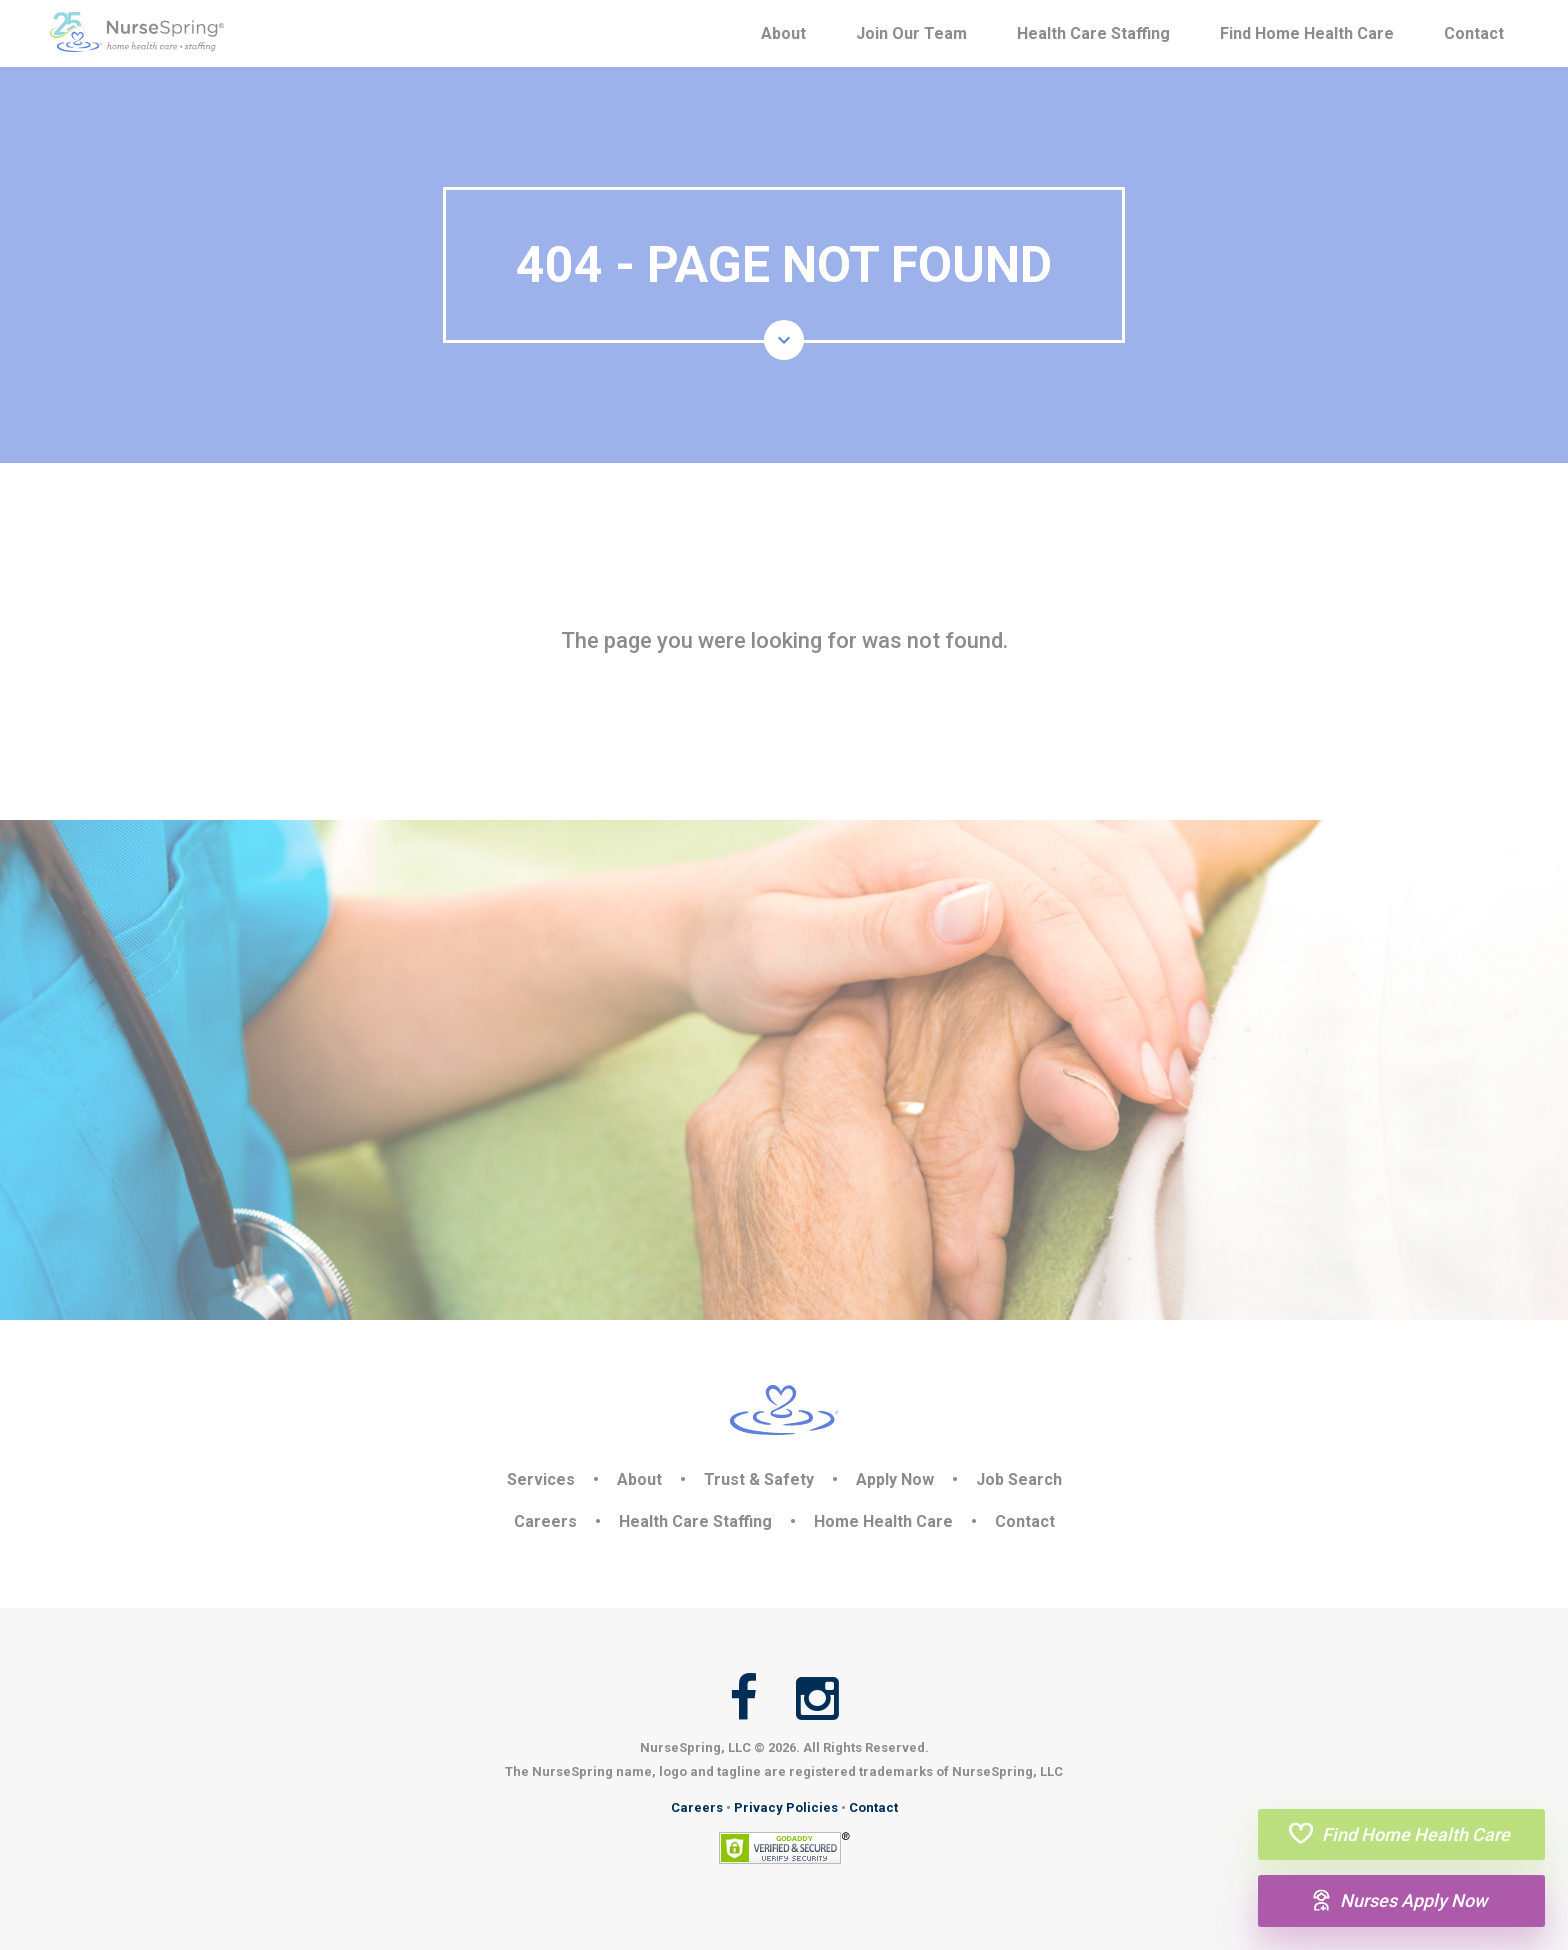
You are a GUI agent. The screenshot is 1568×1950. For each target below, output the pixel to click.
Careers (545, 1521)
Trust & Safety (759, 1479)
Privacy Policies (786, 1807)
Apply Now (895, 1479)
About (783, 33)
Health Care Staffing (1093, 33)
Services (541, 1479)
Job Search (1019, 1479)
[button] (784, 340)
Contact (1474, 33)
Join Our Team (911, 33)
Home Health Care (883, 1521)
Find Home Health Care (1307, 33)
